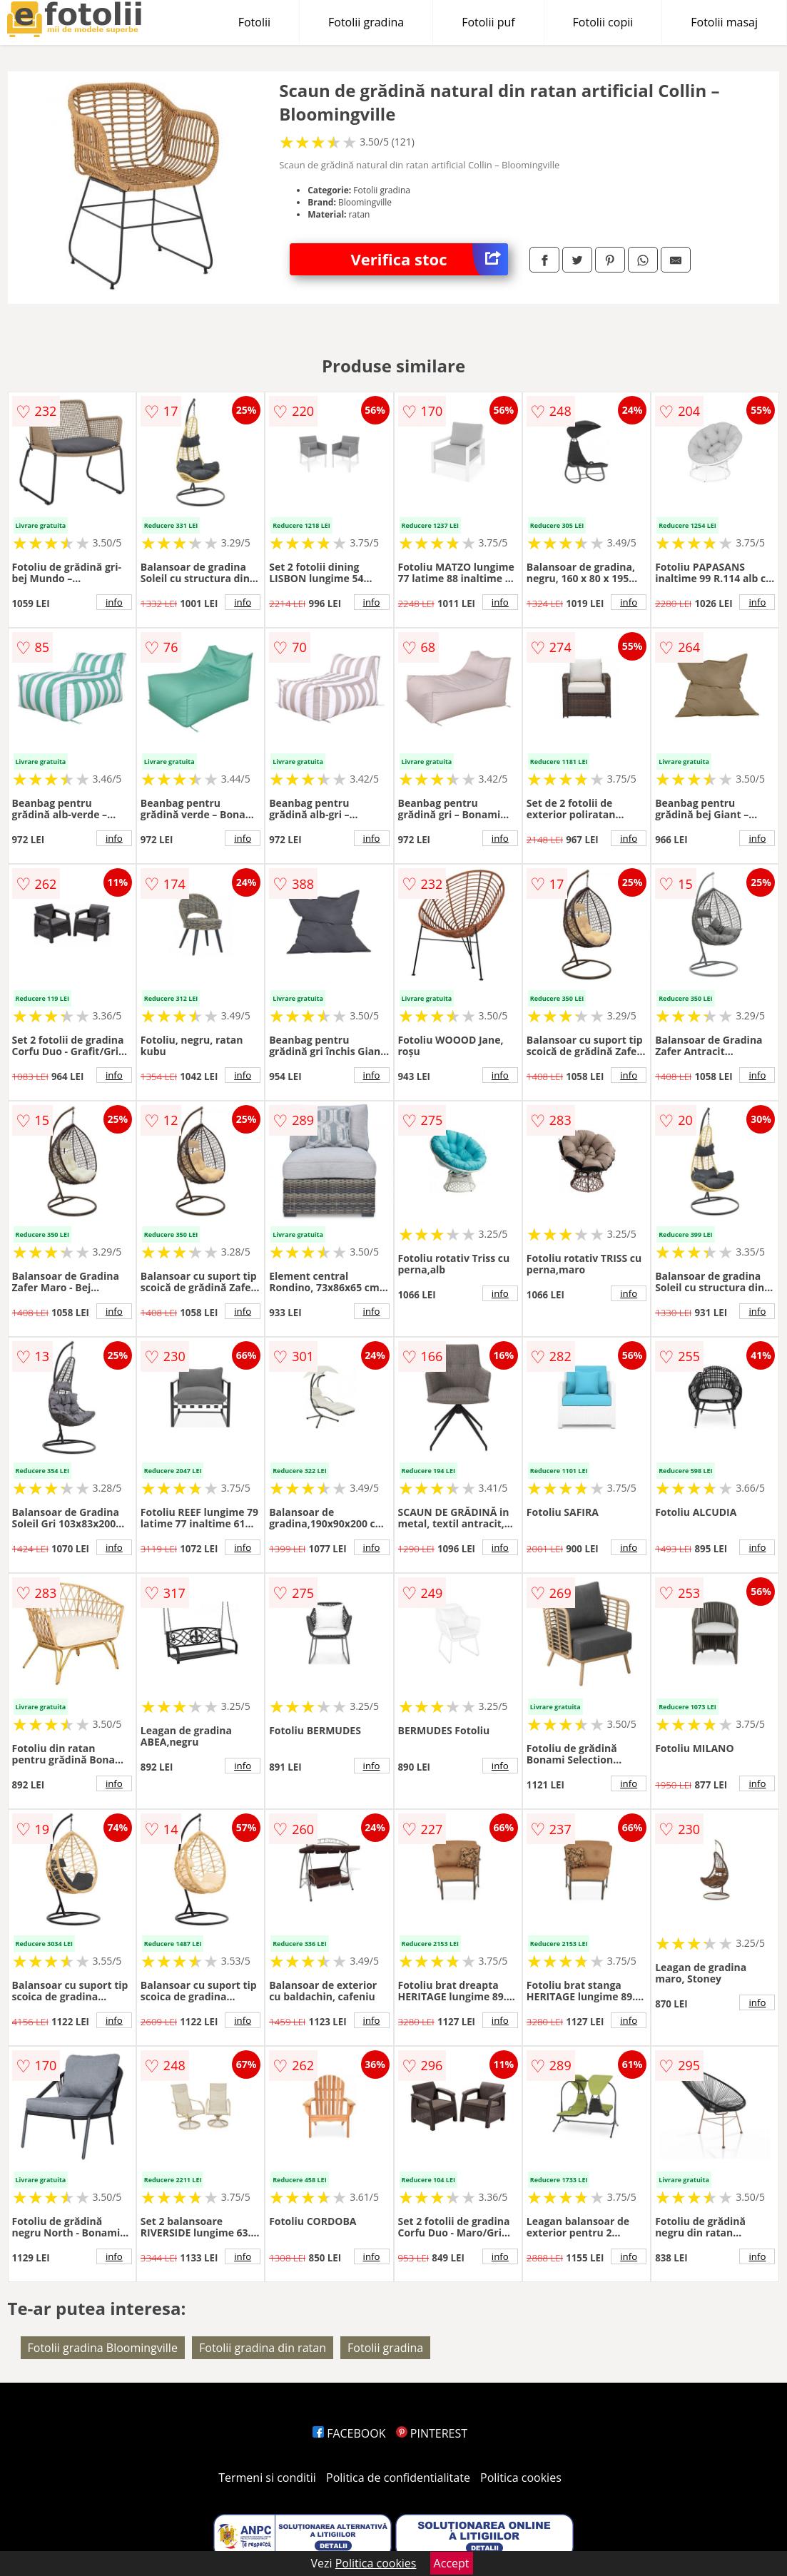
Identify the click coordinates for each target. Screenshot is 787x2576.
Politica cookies (521, 2477)
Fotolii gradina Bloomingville (103, 2348)
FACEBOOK (349, 2433)
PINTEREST (431, 2433)
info (114, 602)
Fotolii (254, 22)
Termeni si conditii (267, 2477)
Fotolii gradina (366, 22)
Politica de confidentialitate (398, 2477)
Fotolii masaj (724, 22)
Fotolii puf (488, 22)
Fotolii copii (603, 22)
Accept (451, 2563)
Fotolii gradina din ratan (262, 2348)
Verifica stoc (429, 259)
